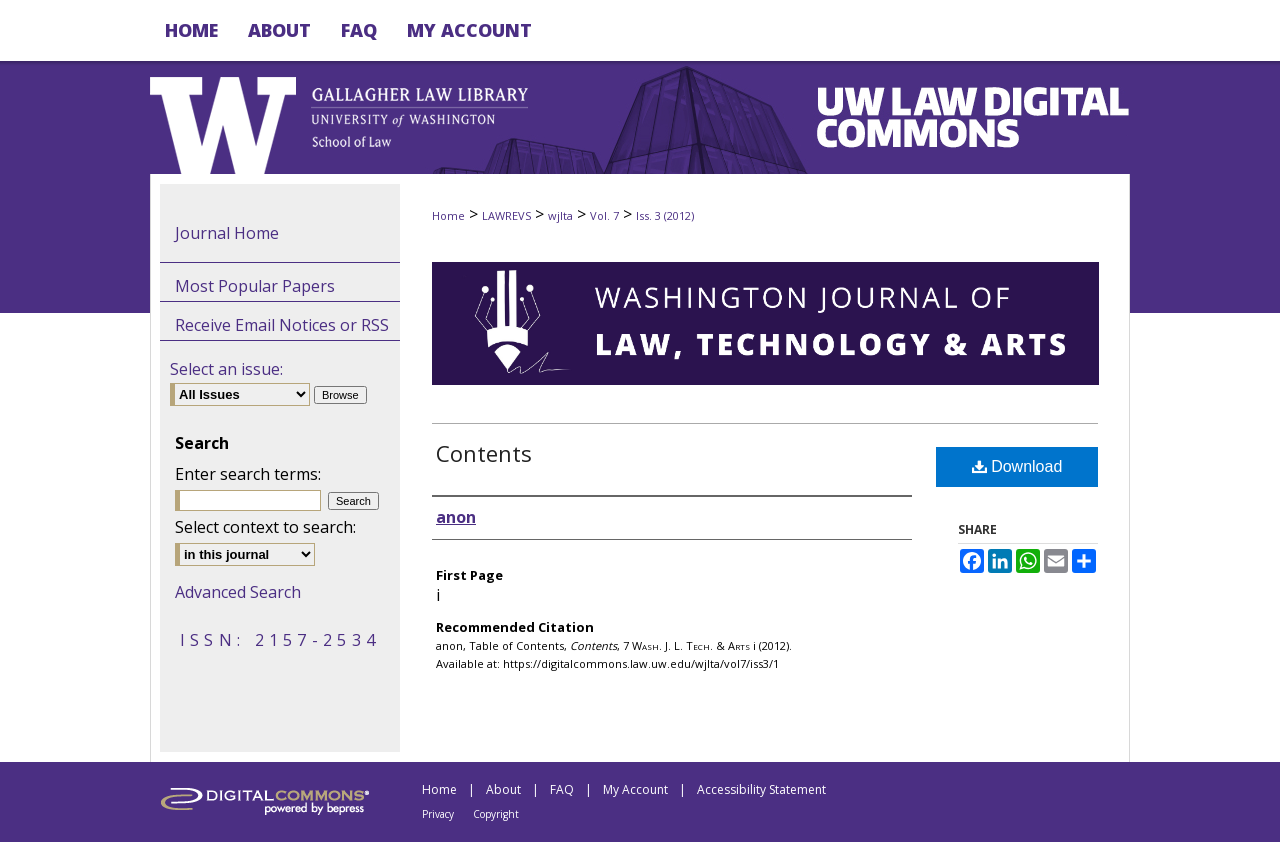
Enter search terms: (248, 474)
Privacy (438, 814)
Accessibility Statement (761, 789)
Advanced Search (238, 592)
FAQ (562, 789)
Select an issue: (226, 369)
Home (448, 215)
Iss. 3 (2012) (665, 215)
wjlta (560, 215)
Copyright (496, 814)
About (503, 789)
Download (1017, 466)
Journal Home (227, 233)
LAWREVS (506, 215)
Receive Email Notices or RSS (282, 325)
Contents (484, 453)
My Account (635, 789)
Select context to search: (265, 527)
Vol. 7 (604, 215)
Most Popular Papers (255, 286)
